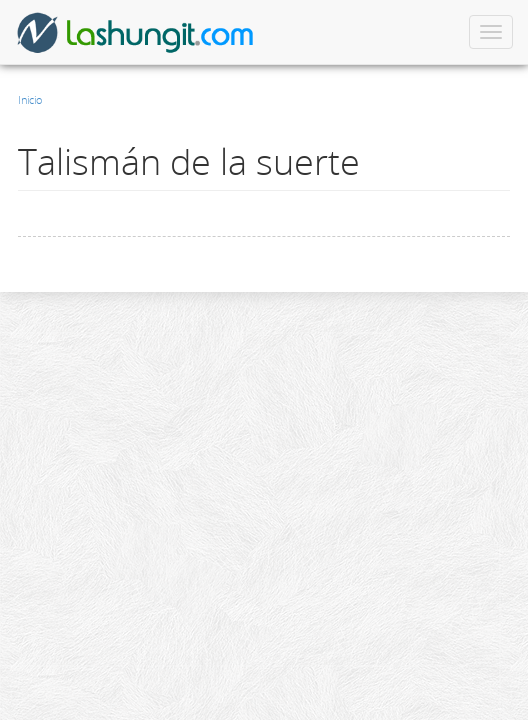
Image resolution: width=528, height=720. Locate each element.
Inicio (30, 99)
